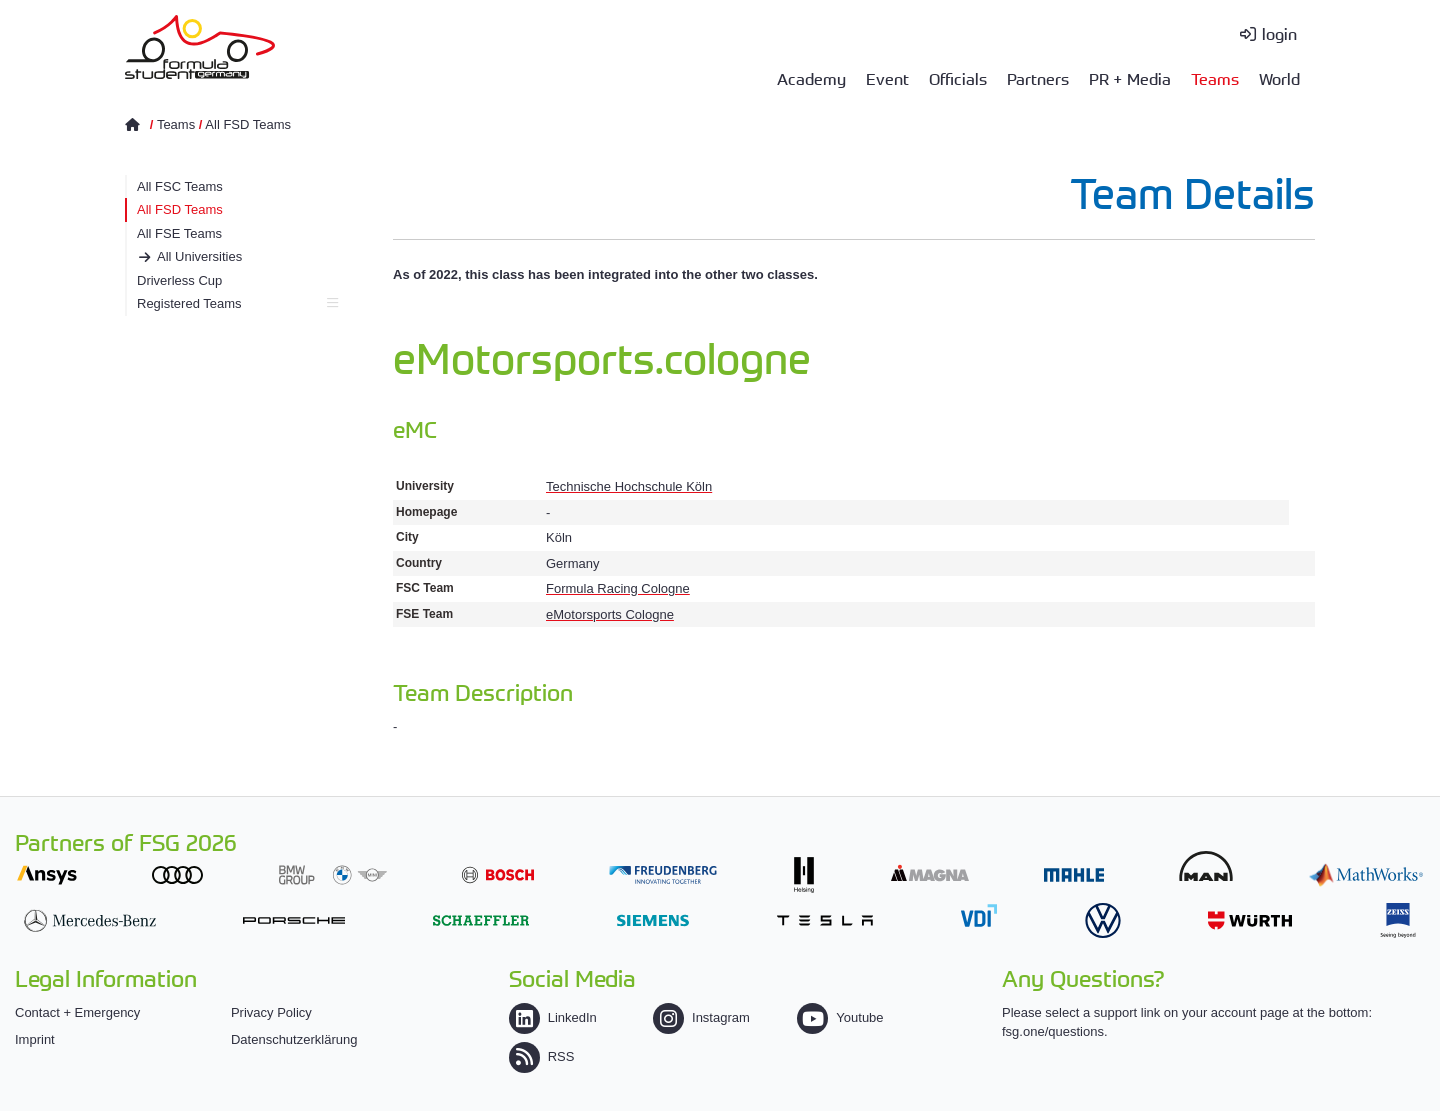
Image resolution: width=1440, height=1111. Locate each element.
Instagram (701, 1017)
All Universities (199, 256)
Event (887, 78)
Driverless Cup (179, 280)
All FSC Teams (180, 186)
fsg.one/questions (1053, 1031)
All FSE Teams (179, 233)
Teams (1215, 78)
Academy (811, 78)
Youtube (840, 1017)
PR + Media (1130, 78)
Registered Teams (237, 303)
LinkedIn (553, 1017)
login (1279, 33)
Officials (958, 78)
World (1279, 78)
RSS (542, 1056)
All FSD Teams (248, 124)
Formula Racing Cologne (618, 588)
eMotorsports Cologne (610, 614)
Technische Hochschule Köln (629, 486)
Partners (1038, 78)
